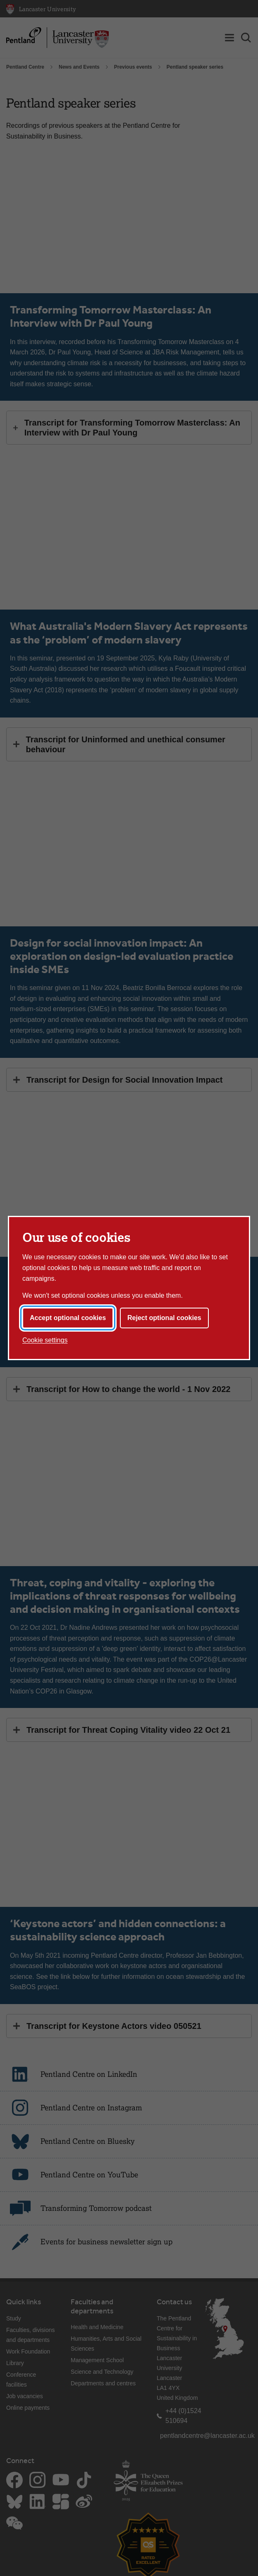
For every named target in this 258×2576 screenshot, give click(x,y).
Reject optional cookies (164, 1317)
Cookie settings (44, 1340)
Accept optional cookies (68, 1317)
